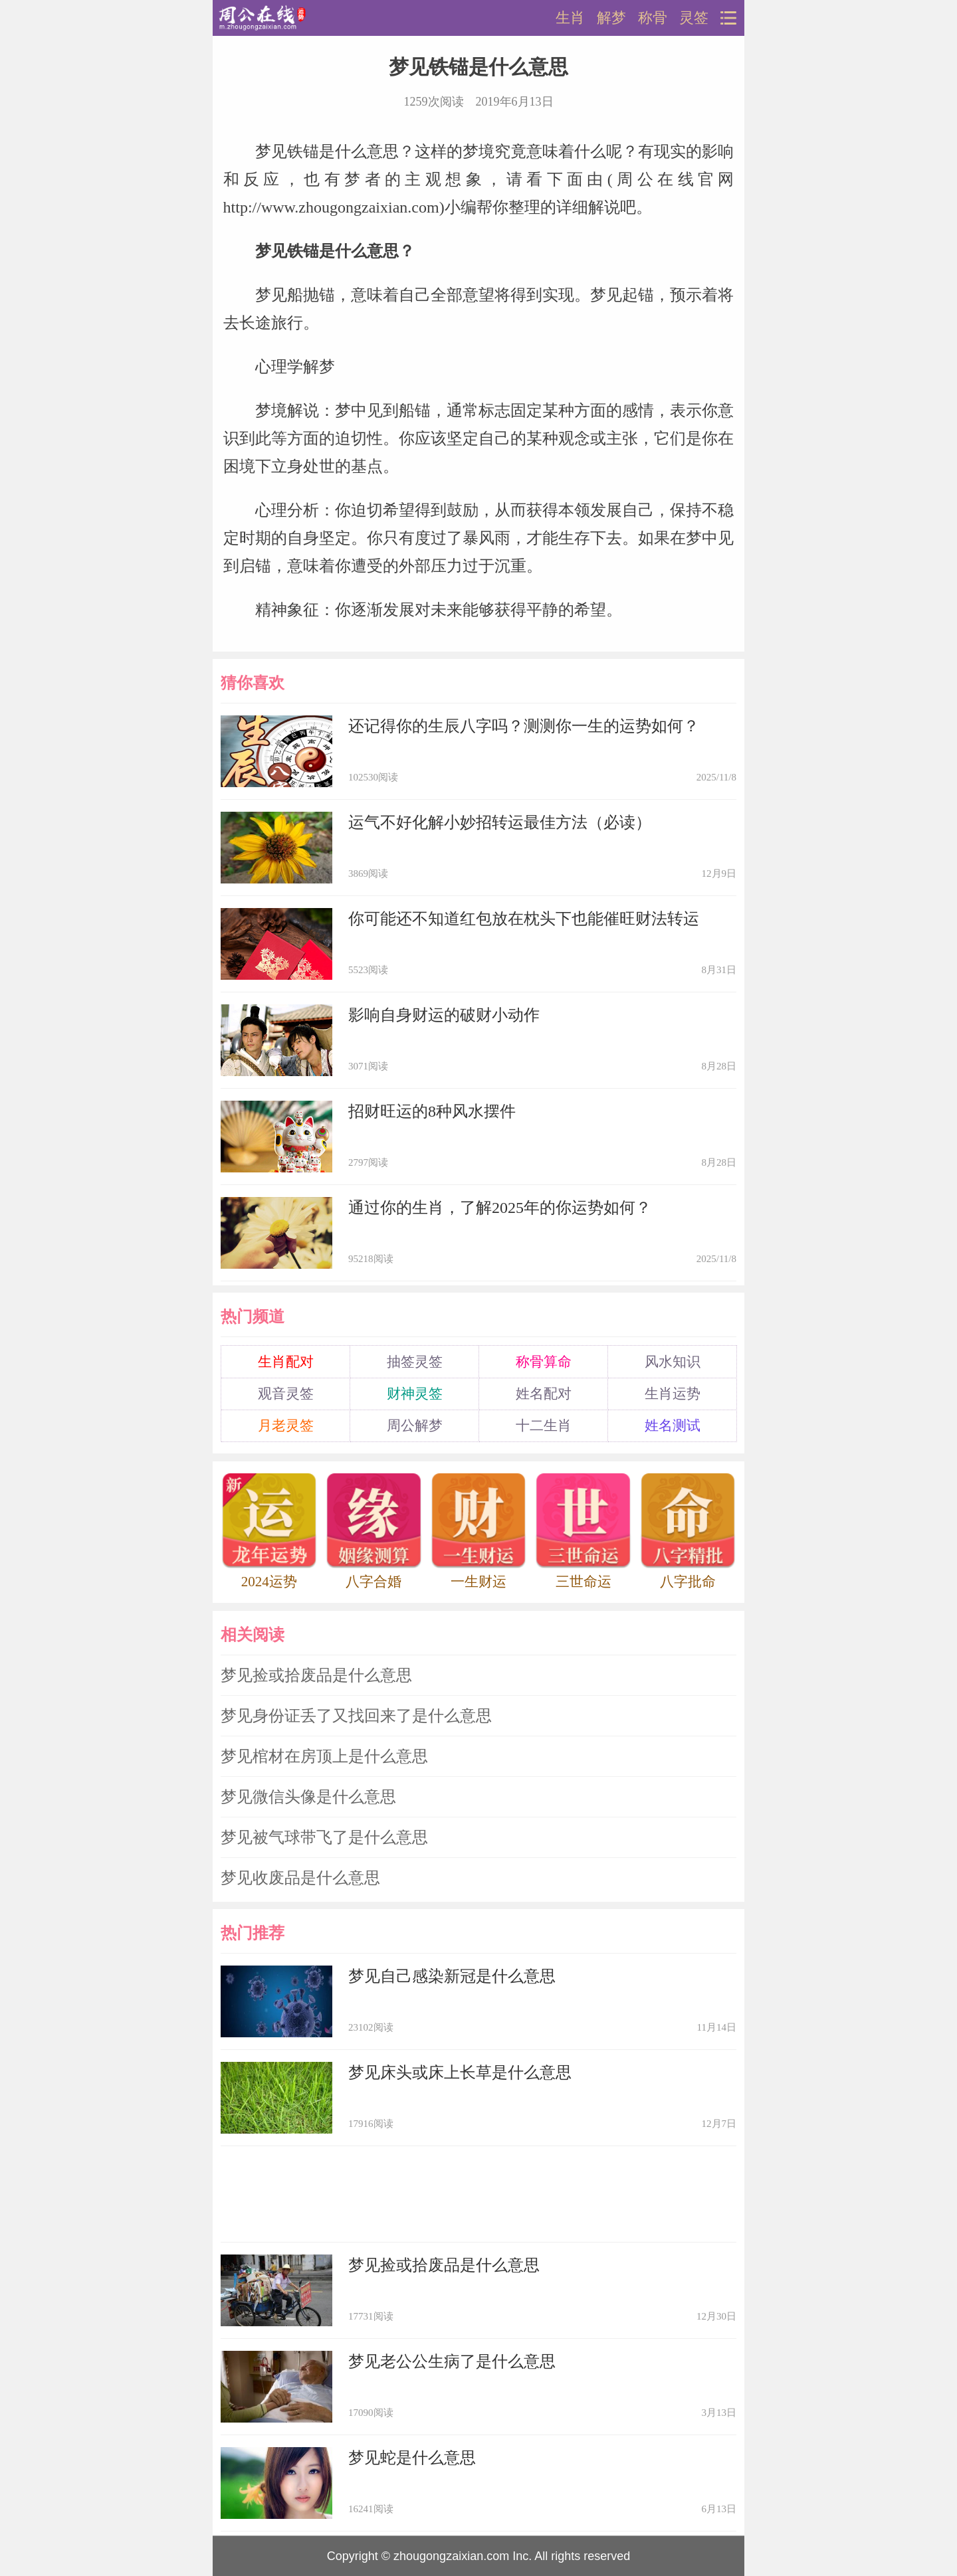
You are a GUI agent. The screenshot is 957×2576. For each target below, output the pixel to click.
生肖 (570, 18)
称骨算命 (544, 1362)
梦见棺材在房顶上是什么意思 (324, 1756)
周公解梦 (415, 1425)
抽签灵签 (415, 1362)
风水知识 (672, 1362)
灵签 (693, 18)
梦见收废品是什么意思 (300, 1877)
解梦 (611, 18)
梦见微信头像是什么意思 (308, 1796)
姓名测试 (672, 1425)
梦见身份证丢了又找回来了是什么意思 (356, 1715)
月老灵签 (286, 1425)
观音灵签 (286, 1394)
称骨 (652, 18)
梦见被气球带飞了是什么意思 (324, 1837)
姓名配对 (544, 1394)
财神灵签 (415, 1394)
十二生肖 (544, 1425)
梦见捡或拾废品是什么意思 (316, 1675)
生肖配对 (286, 1362)
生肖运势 (672, 1394)
